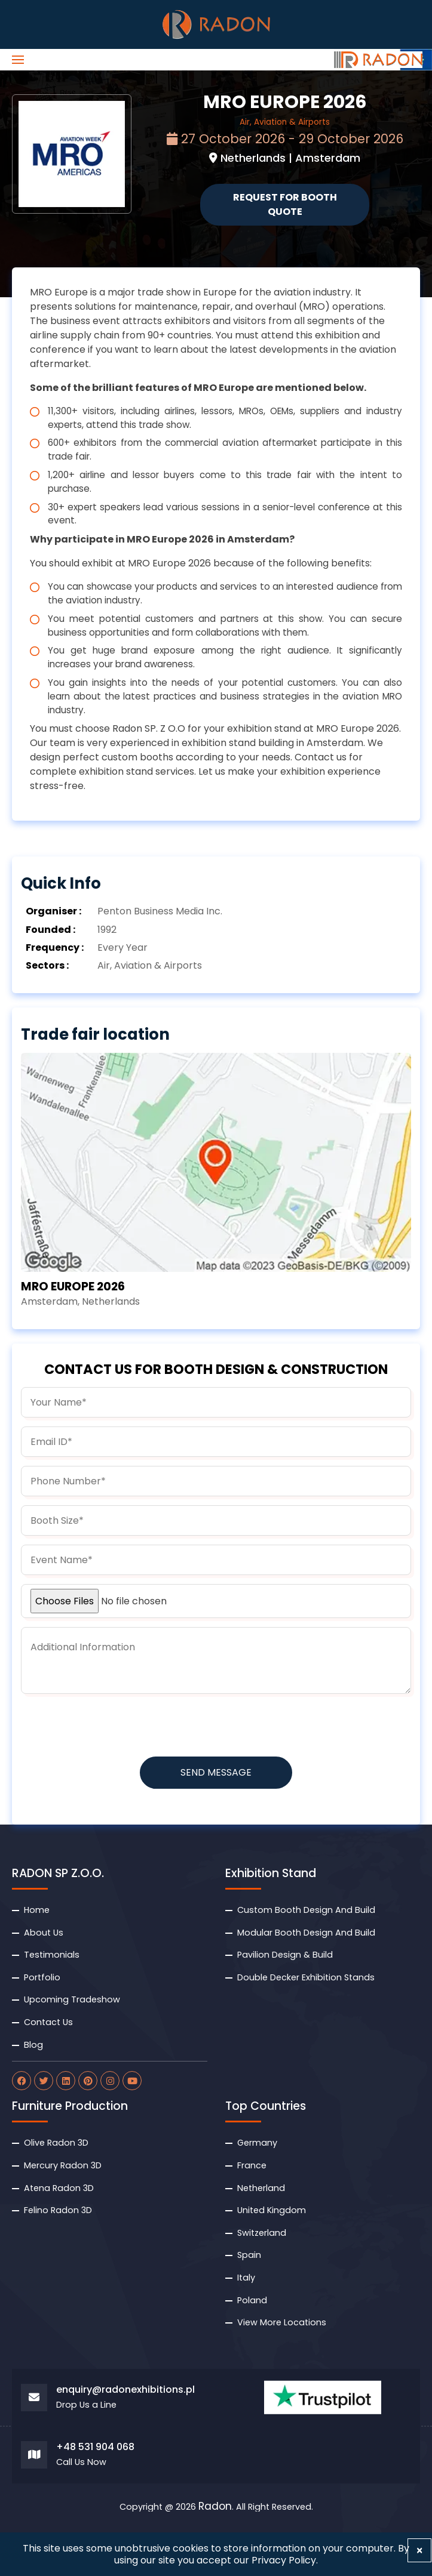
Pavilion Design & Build (285, 1955)
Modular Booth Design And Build (306, 1933)
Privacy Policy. (285, 2560)
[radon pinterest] (87, 2080)
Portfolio (42, 1977)
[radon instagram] (110, 2080)
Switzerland (261, 2233)
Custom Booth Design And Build (306, 1910)
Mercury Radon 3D (63, 2165)
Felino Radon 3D (58, 2210)
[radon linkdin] (65, 2080)
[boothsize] (216, 1520)
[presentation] (112, 1726)
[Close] (419, 2550)
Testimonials (51, 1955)
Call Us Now (81, 2462)
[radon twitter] (43, 2080)
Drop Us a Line (86, 2405)
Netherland (261, 2188)
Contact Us (48, 2022)
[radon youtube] (132, 2080)
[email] (216, 1441)
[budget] (216, 1560)
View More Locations (281, 2322)
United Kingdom (271, 2210)
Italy (246, 2278)
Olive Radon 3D (56, 2143)
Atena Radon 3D (59, 2188)
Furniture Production (70, 2106)
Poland (252, 2300)
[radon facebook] (21, 2080)
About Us (43, 1933)
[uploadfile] (216, 1601)
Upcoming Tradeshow (72, 1999)
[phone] (216, 1481)
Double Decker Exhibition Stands (306, 1977)
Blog (33, 2045)
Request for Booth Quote (285, 204)
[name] (216, 1402)
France (251, 2165)
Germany (257, 2143)
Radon (215, 2506)
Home (37, 1910)
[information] (216, 1660)
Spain (249, 2255)
